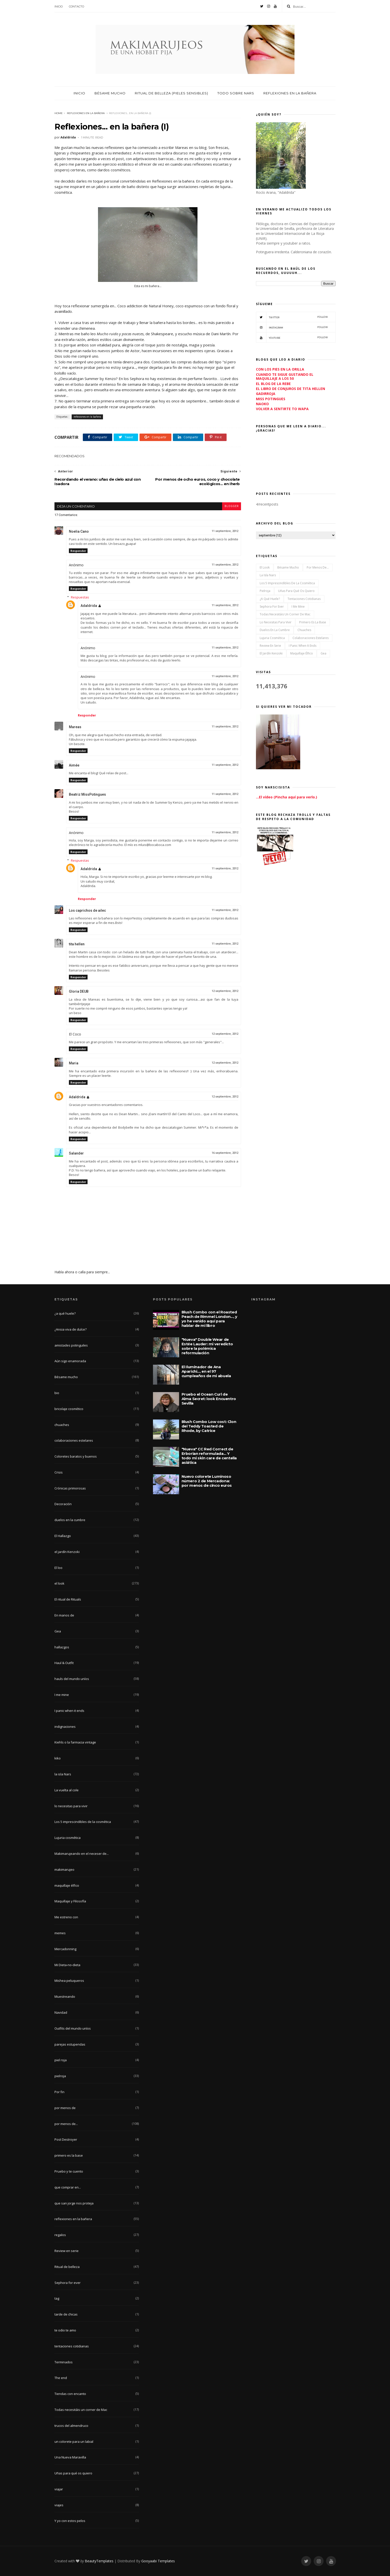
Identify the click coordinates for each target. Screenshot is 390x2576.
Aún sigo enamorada (70, 1361)
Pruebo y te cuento (68, 2171)
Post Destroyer (65, 2139)
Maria (73, 1063)
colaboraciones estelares (310, 638)
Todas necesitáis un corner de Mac (285, 614)
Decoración (63, 1504)
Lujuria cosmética (272, 638)
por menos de (65, 2108)
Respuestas (80, 597)
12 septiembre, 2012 (225, 991)
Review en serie (270, 646)
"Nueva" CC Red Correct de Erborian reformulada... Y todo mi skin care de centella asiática (209, 1456)
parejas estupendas (69, 2044)
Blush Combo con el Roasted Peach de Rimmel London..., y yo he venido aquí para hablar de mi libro (209, 1319)
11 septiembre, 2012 (225, 531)
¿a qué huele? (270, 599)
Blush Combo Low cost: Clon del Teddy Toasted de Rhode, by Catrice (209, 1426)
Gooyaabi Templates (158, 2561)
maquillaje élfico (301, 653)
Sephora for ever (272, 606)
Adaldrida (89, 606)
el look (265, 567)
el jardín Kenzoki (271, 653)
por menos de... (318, 567)
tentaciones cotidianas (304, 599)
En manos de (64, 1615)
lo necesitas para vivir (276, 622)
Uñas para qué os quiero (296, 591)
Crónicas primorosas (70, 1488)
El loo (58, 1567)
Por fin (59, 2092)
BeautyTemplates (99, 2561)
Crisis (58, 1472)
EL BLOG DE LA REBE (273, 383)
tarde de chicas (66, 2314)
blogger (232, 506)
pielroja (265, 591)
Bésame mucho (110, 93)
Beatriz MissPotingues (87, 794)
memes (60, 1933)
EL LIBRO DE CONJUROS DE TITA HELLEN (290, 388)
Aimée (74, 765)
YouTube (292, 337)
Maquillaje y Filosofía (70, 1901)
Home (58, 113)
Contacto (76, 6)
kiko (57, 1758)
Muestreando (64, 1996)
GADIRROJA (265, 393)
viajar (58, 2489)
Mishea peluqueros (69, 1980)
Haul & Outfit (64, 1663)
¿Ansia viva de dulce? (70, 1329)
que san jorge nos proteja (74, 2203)
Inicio (58, 6)
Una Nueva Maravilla (70, 2457)
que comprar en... (67, 2187)
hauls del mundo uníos (71, 1678)
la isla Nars (268, 575)
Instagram (292, 327)
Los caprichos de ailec (87, 910)
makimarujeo (64, 1869)
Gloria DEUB (79, 991)
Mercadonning (65, 1949)
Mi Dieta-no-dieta (67, 1965)
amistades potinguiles (71, 1345)
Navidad (60, 2012)
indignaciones (65, 1726)
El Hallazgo (62, 1536)
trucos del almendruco (71, 2425)
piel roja (60, 2060)
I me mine (298, 606)
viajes (58, 2505)
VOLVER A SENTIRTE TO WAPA (282, 408)
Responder (78, 551)
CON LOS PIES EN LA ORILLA (280, 369)
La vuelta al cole (66, 1790)
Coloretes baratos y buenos (75, 1456)
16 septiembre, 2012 (225, 1153)
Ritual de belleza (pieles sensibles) (171, 93)
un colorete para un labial (73, 2441)
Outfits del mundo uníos (72, 2028)
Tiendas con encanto (70, 2393)
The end (60, 2378)
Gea (323, 653)
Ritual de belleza (67, 2266)
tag (56, 2298)
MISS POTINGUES (270, 398)
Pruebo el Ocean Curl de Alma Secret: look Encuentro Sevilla (209, 1399)
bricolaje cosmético (68, 1409)
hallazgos (61, 1647)
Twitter (292, 317)
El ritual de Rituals (67, 1599)
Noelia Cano (79, 531)
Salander (76, 1153)
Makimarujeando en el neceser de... (81, 1853)
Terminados (63, 2362)
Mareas (75, 727)
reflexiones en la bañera (86, 113)
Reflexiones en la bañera (289, 93)
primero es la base (312, 622)
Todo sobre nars (235, 93)
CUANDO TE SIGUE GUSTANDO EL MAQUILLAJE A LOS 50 (284, 376)
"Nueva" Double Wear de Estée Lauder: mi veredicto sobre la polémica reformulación (207, 1346)
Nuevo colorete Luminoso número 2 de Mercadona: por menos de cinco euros (207, 1481)
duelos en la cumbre (275, 630)
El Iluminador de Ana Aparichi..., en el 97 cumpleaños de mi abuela (206, 1371)
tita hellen (77, 944)
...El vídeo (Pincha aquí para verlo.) (286, 797)
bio (56, 1393)
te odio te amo (65, 2330)
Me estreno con (66, 1917)
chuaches (304, 630)
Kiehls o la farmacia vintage (75, 1742)
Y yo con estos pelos (69, 2520)
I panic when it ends (302, 646)
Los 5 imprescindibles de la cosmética (287, 583)
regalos (60, 2235)
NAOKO (262, 403)
